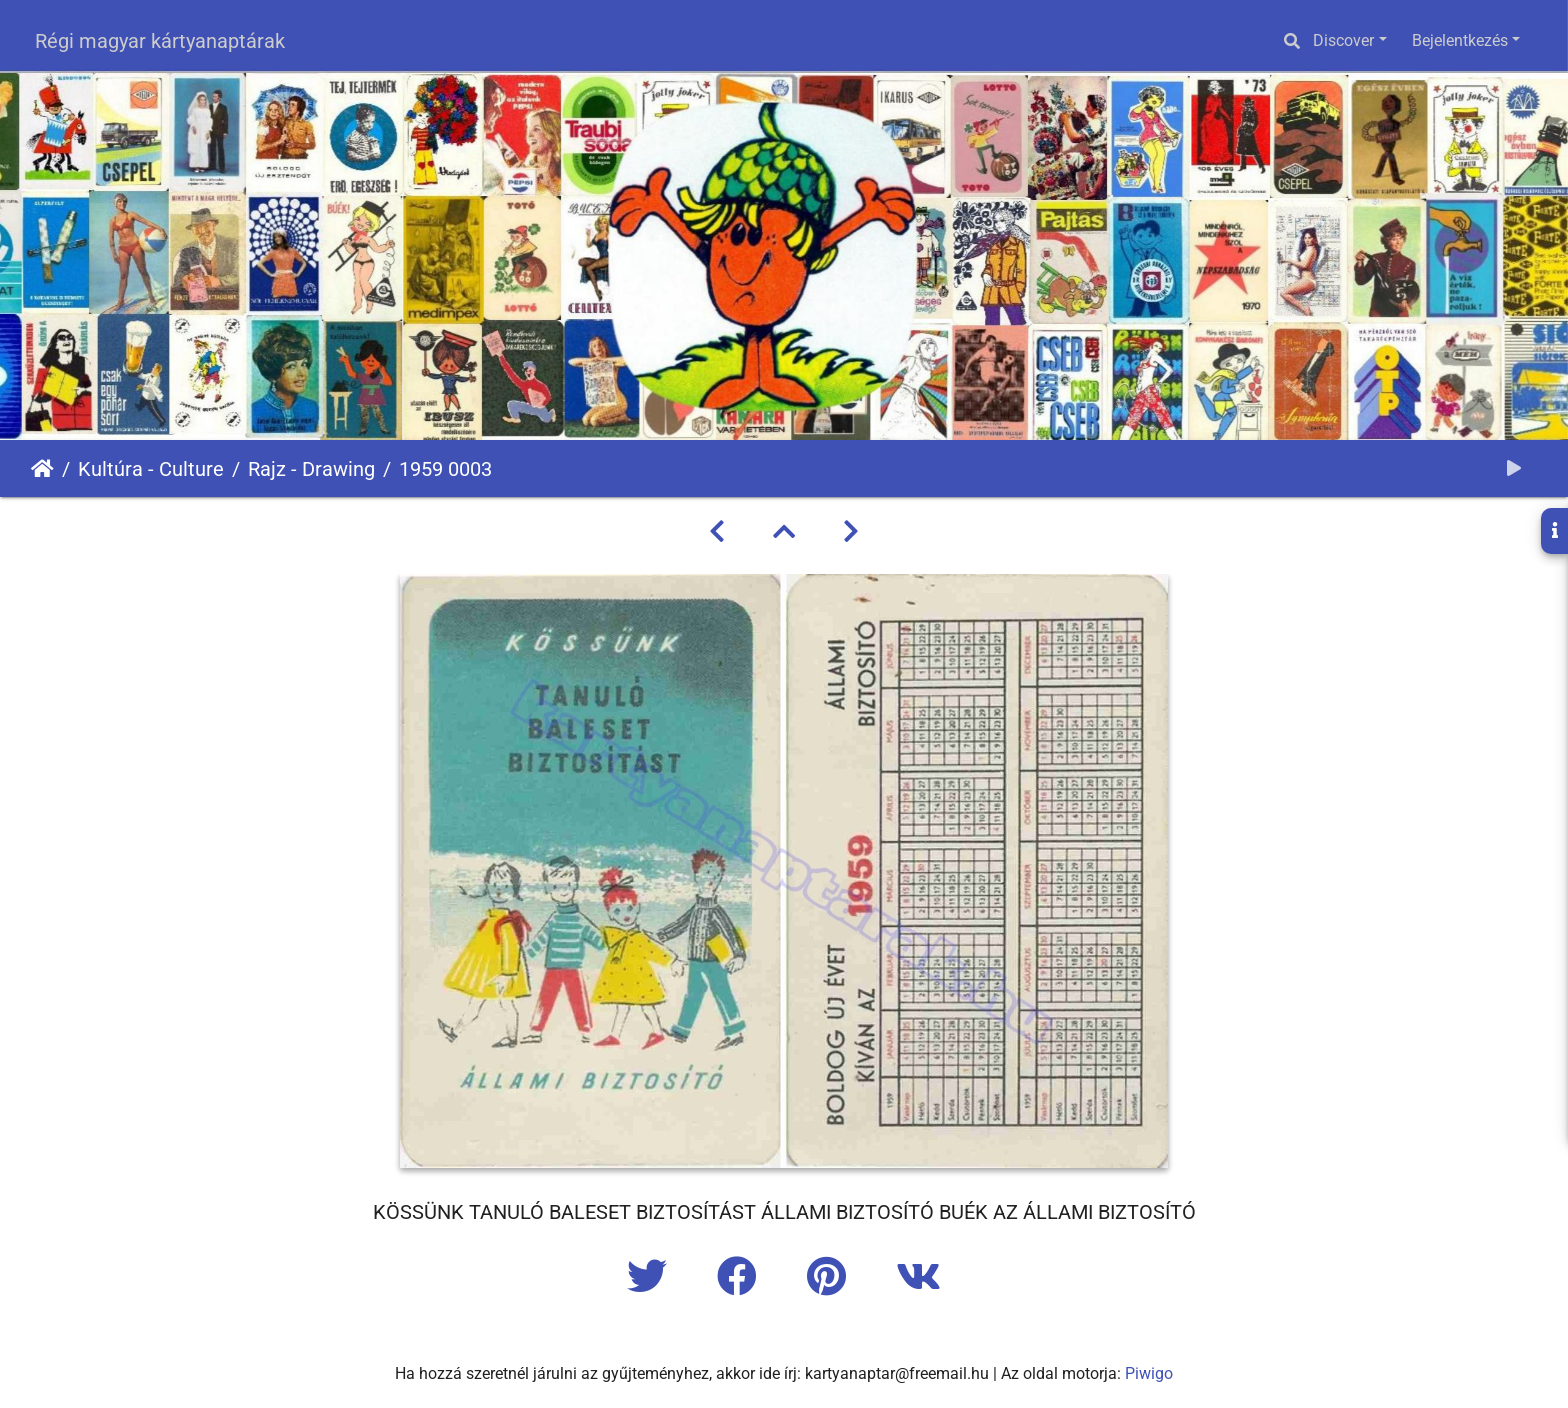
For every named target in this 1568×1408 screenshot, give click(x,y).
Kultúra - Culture (151, 469)
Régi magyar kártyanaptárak (160, 41)
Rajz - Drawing (311, 469)
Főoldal (42, 469)
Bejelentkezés (1460, 40)
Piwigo (1149, 1373)
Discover (1343, 40)
